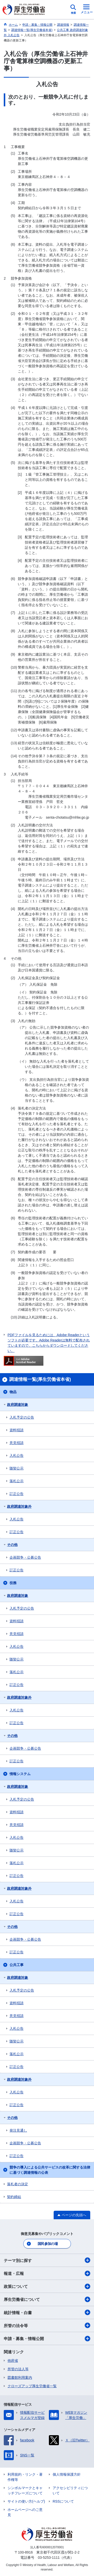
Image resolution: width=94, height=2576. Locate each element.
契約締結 (14, 2197)
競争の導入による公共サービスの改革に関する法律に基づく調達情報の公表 (50, 2170)
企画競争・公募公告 (25, 1557)
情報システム (20, 1774)
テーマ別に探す (47, 2260)
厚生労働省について (47, 2299)
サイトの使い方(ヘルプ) (26, 2501)
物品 (13, 1392)
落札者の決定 (17, 2184)
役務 (13, 1583)
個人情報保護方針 (67, 2474)
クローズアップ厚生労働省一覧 (32, 2386)
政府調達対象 (17, 1405)
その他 (12, 1545)
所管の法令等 (47, 2325)
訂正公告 (17, 1494)
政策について (47, 2286)
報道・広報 (47, 2273)
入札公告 (17, 1456)
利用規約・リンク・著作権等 (25, 2477)
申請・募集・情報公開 (47, 2338)
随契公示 (17, 1468)
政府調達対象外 (19, 1506)
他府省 (13, 2361)
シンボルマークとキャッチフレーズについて (25, 2490)
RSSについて (63, 2501)
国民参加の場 (48, 2244)
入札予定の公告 (22, 1417)
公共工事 (17, 1965)
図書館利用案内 (20, 2378)
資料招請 (17, 1430)
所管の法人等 (18, 2369)
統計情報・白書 (47, 2312)
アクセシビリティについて (70, 2490)
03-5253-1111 (49, 2558)
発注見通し (18, 2130)
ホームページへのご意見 (25, 2512)
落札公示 (17, 1481)
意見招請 (17, 1443)
